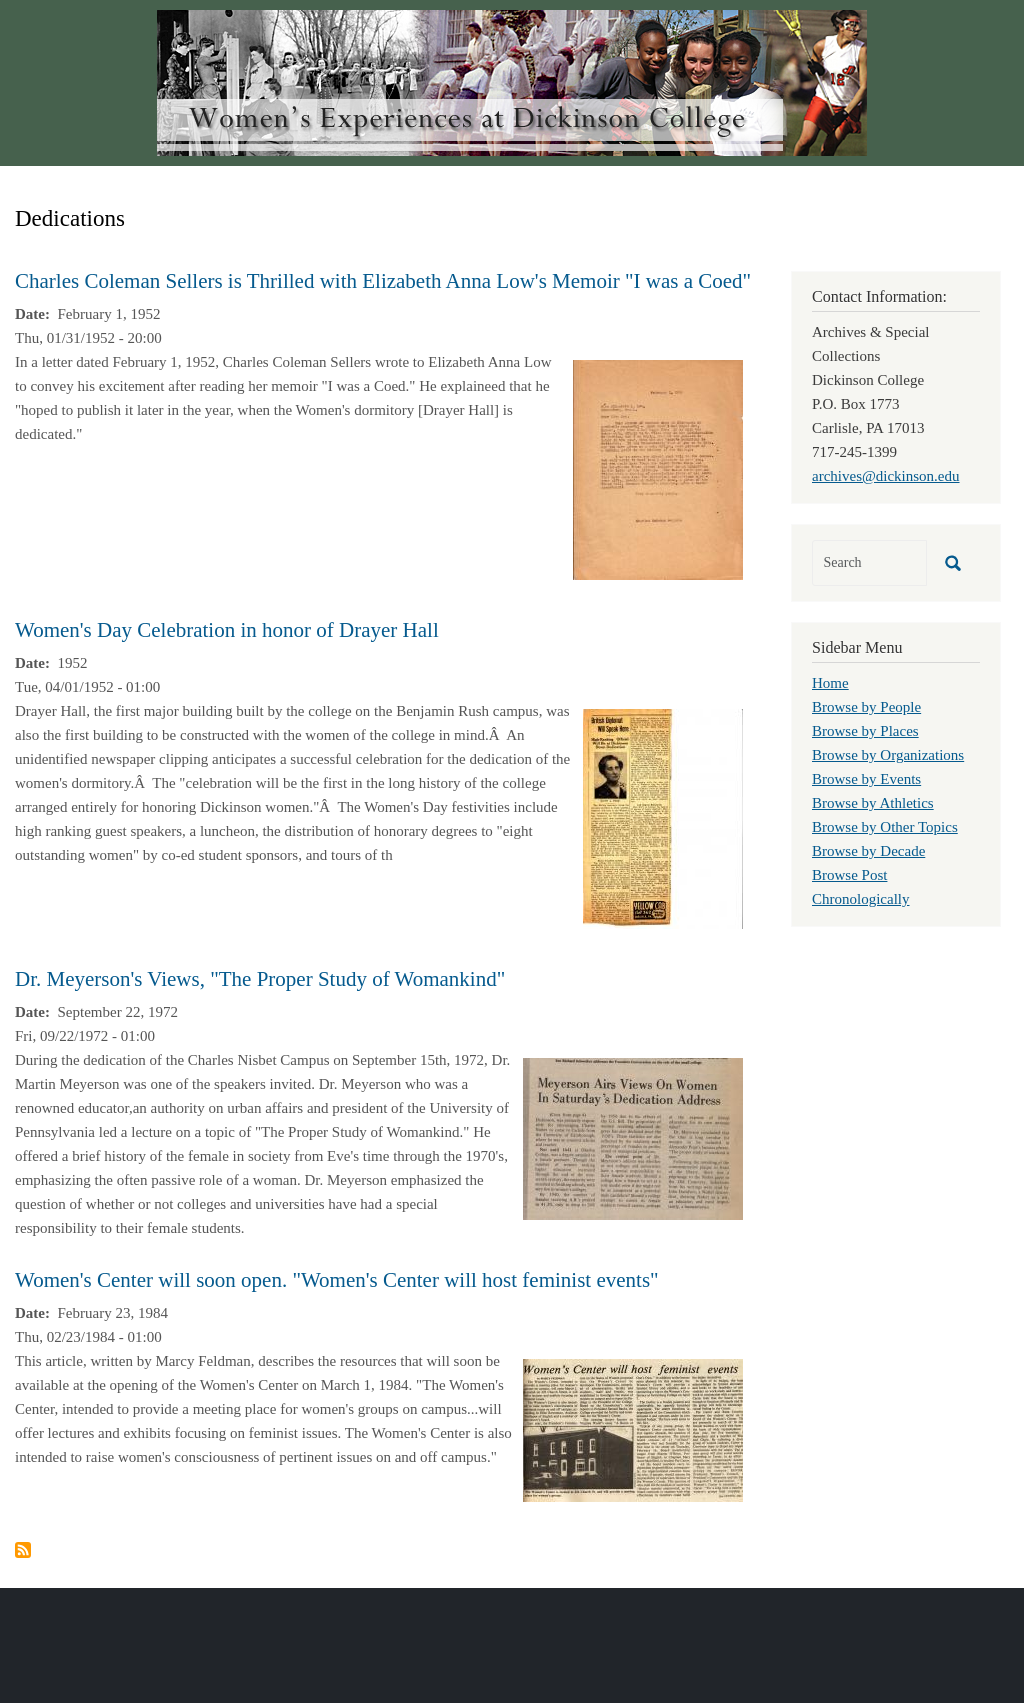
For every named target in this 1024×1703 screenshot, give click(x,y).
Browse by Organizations (888, 755)
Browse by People (866, 707)
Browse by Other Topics (885, 827)
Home (830, 683)
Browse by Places (865, 731)
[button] (658, 468)
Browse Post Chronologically (861, 887)
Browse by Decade (868, 851)
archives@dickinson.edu (886, 476)
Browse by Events (866, 779)
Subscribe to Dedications (23, 1550)
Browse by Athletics (873, 803)
